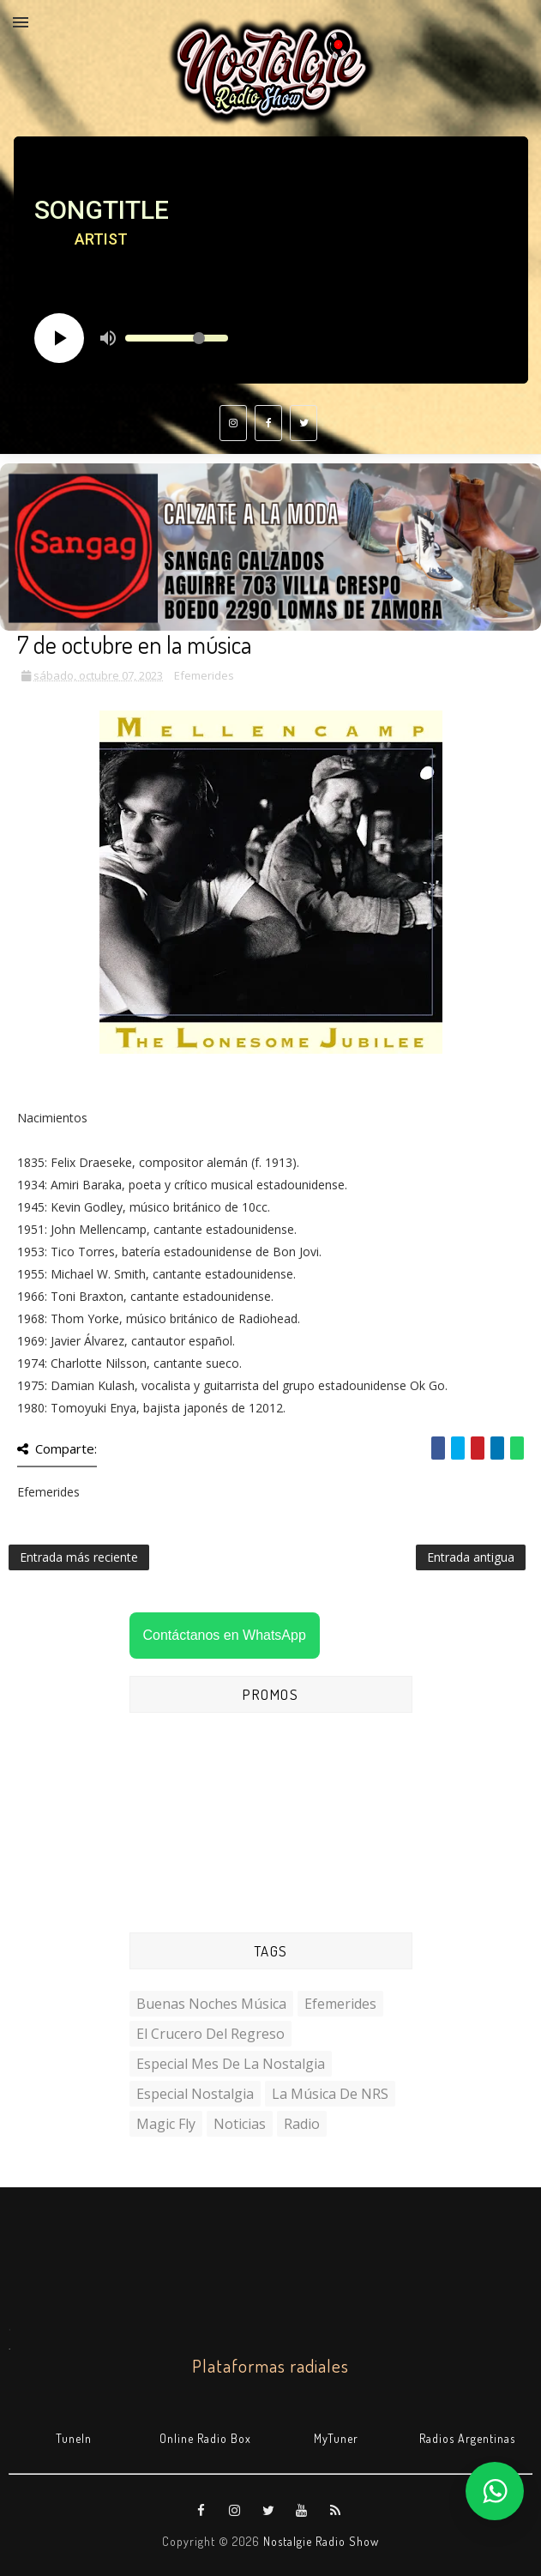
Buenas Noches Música (211, 2003)
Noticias (239, 2123)
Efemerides (204, 675)
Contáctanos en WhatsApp (224, 1635)
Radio (302, 2123)
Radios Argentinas (467, 2438)
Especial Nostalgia (195, 2093)
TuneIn (74, 2438)
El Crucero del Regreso (210, 2033)
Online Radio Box (205, 2438)
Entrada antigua (470, 1557)
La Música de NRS (330, 2093)
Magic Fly (165, 2123)
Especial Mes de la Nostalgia (230, 2063)
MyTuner (336, 2438)
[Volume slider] (176, 338)
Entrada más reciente (79, 1557)
